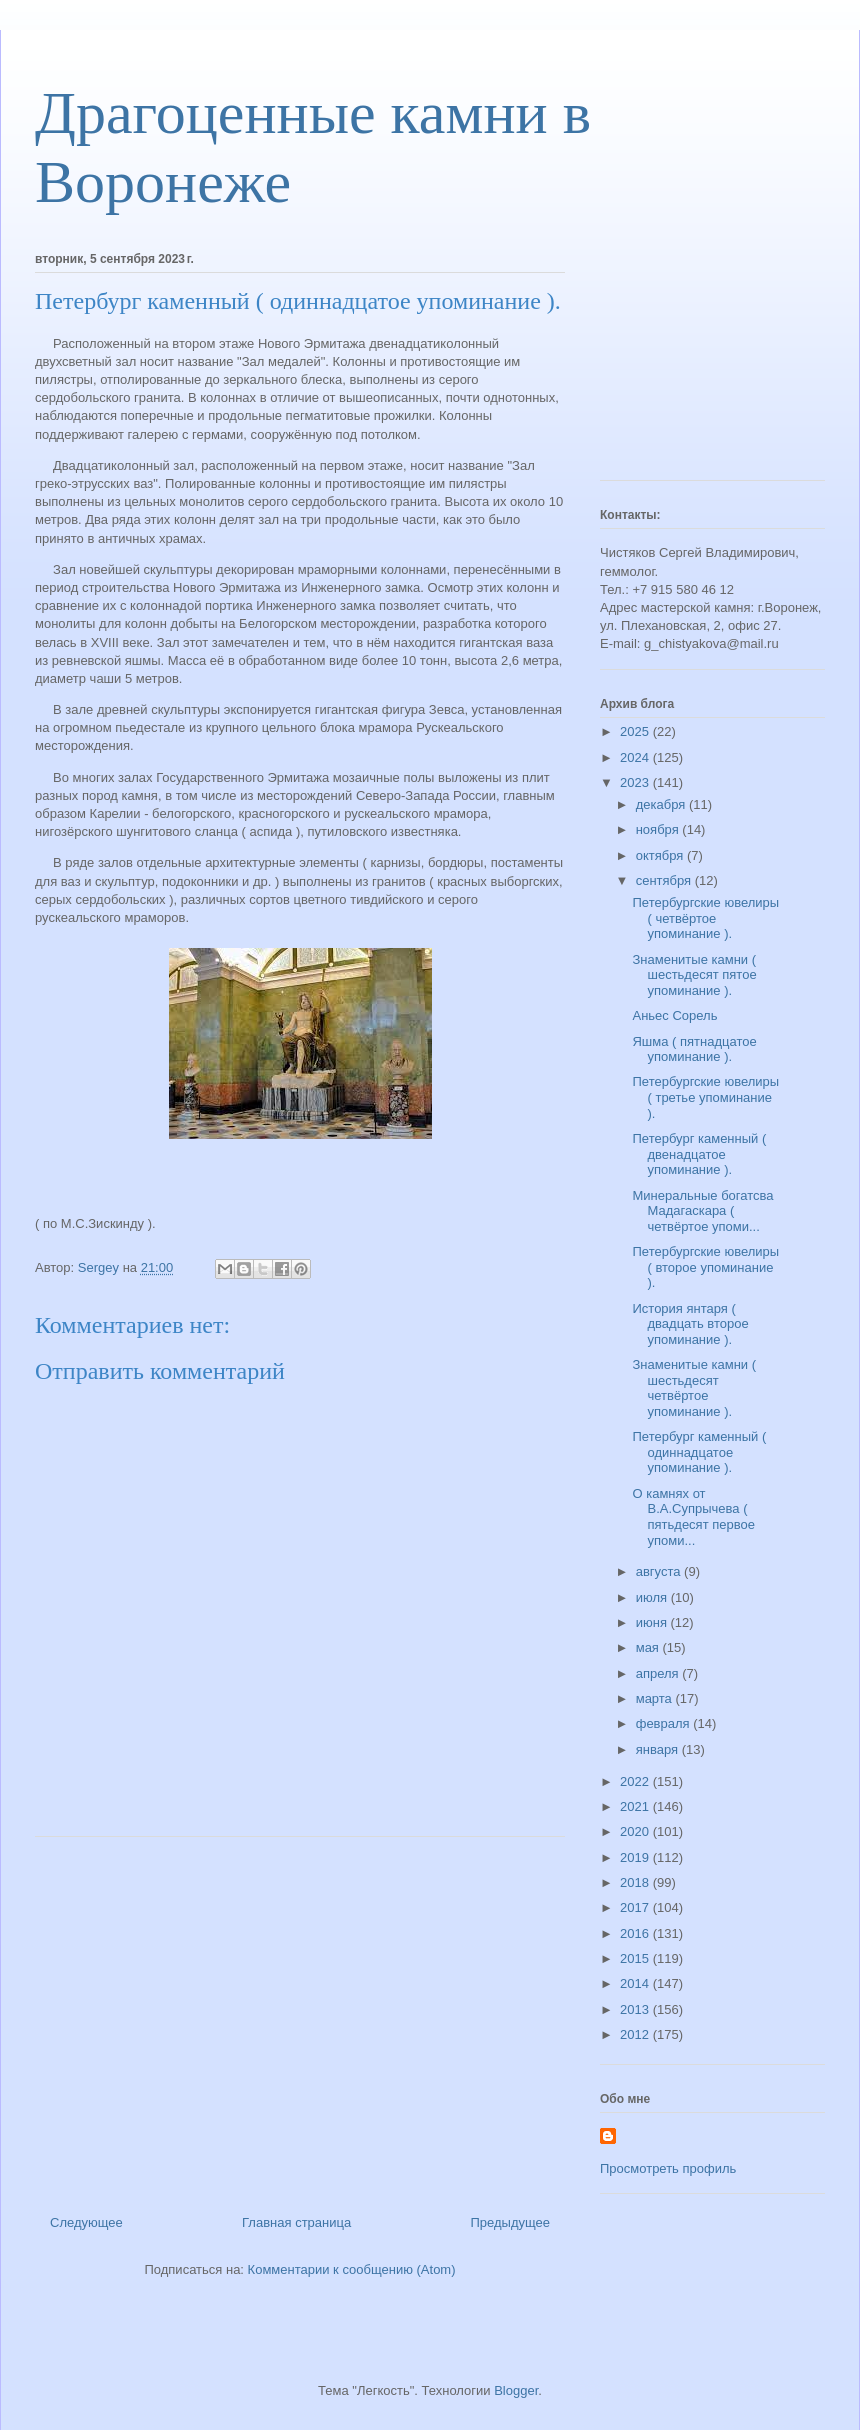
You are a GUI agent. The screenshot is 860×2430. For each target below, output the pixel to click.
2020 (636, 1831)
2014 (636, 1983)
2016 (636, 1933)
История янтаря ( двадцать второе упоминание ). (690, 1324)
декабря (662, 804)
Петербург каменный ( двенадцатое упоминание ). (699, 1154)
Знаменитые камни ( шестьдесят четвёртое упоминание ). (694, 1388)
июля (653, 1597)
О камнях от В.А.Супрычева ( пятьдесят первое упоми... (693, 1517)
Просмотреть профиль (668, 2168)
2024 (636, 757)
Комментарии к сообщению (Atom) (352, 2269)
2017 (636, 1907)
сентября (665, 880)
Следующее (86, 2222)
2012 (636, 2034)
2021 (636, 1806)
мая (649, 1647)
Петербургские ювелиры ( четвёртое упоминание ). (705, 918)
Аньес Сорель (674, 1015)
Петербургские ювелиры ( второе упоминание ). (705, 1267)
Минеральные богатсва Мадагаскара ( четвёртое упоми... (702, 1211)
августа (660, 1571)
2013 (636, 2009)
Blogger (516, 2390)
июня (653, 1622)
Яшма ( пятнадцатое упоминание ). (694, 1049)
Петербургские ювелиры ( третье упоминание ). (705, 1097)
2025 (636, 731)
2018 (636, 1882)
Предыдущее (510, 2222)
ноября (659, 829)
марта (656, 1698)
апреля (659, 1673)
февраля (665, 1723)
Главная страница (296, 2222)
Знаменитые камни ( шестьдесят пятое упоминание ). (694, 975)
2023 (636, 782)
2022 (636, 1781)
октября (661, 855)
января (659, 1749)
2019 (636, 1857)
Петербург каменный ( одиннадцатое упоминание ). (699, 1452)
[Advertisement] (300, 2018)
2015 (636, 1958)
